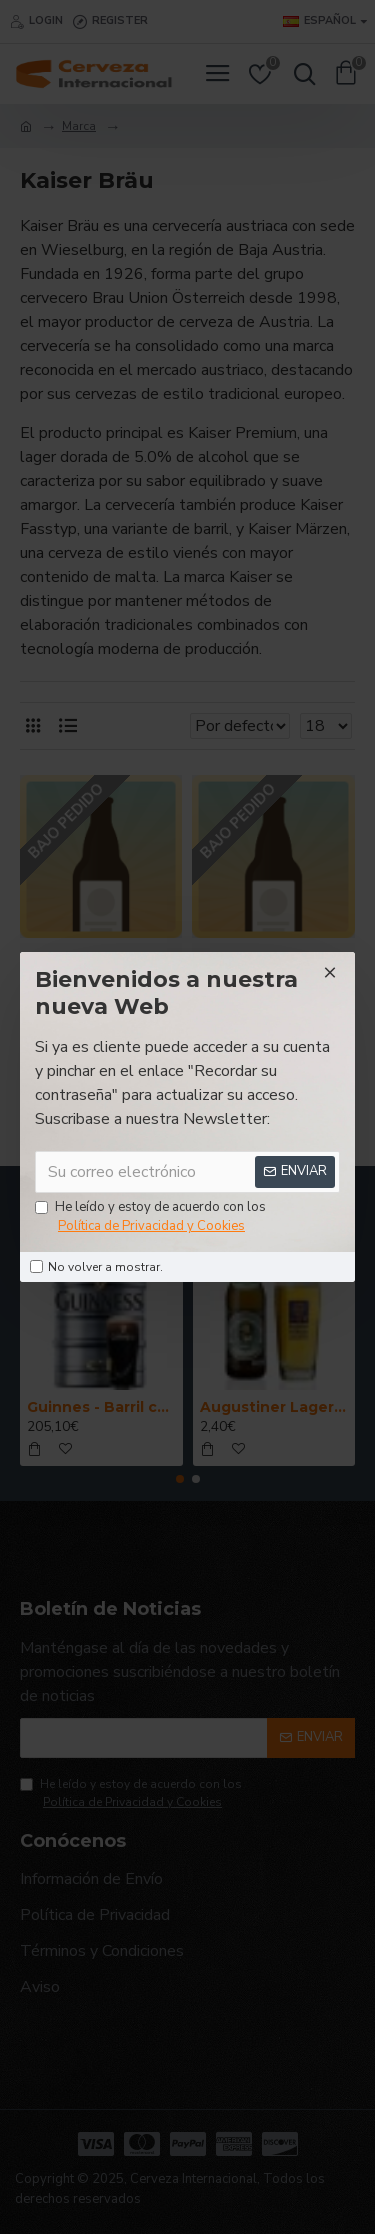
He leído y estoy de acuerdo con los (150, 1217)
